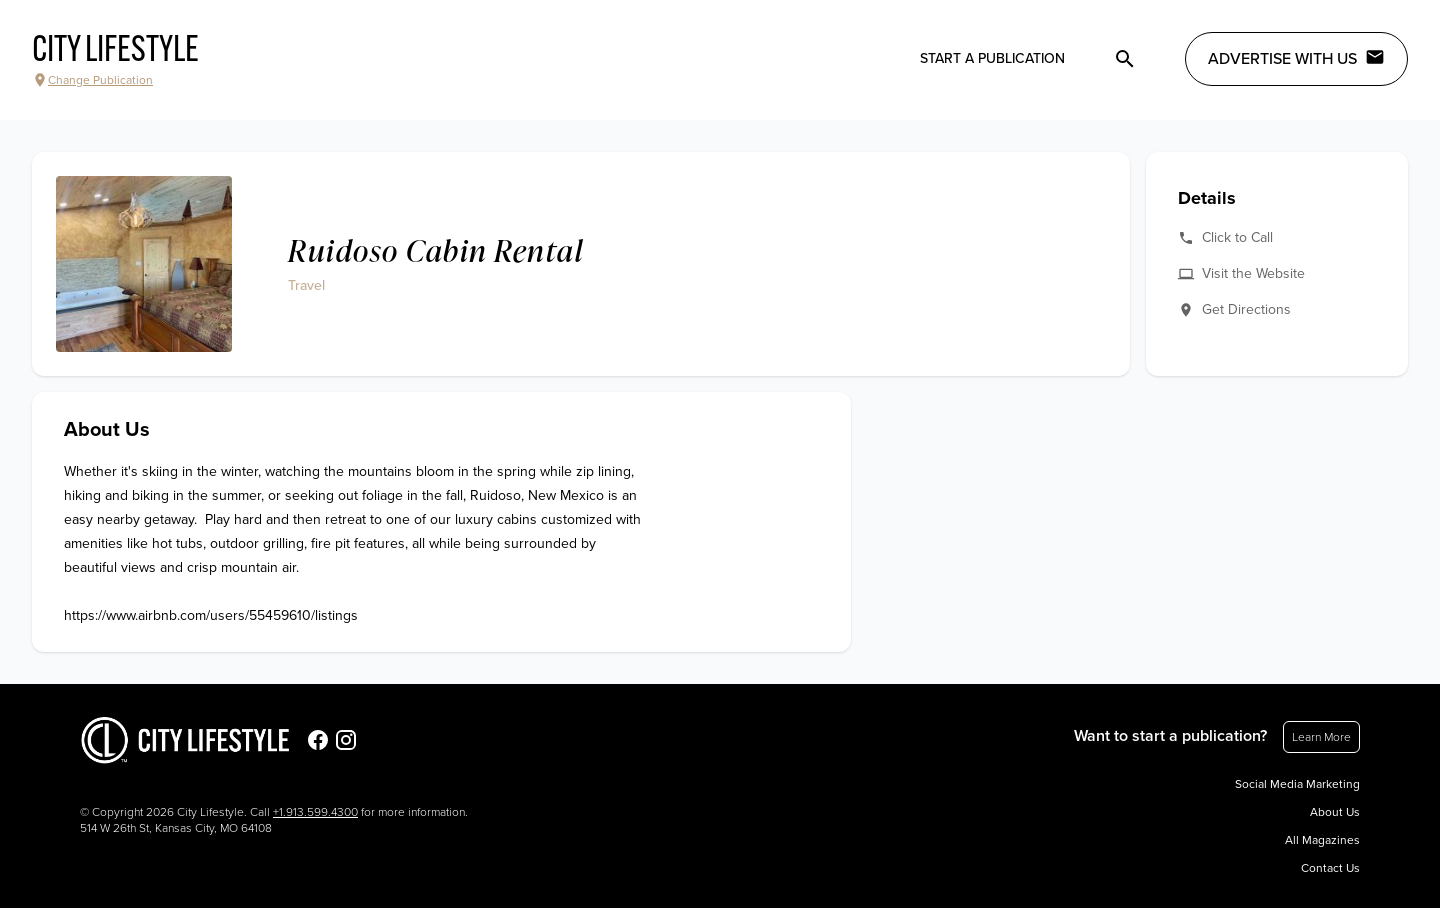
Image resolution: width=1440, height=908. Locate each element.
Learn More (1321, 737)
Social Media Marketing (1297, 784)
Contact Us (1330, 868)
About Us (1335, 812)
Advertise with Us (1296, 58)
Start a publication (992, 58)
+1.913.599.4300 (315, 812)
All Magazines (1322, 840)
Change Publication (92, 80)
